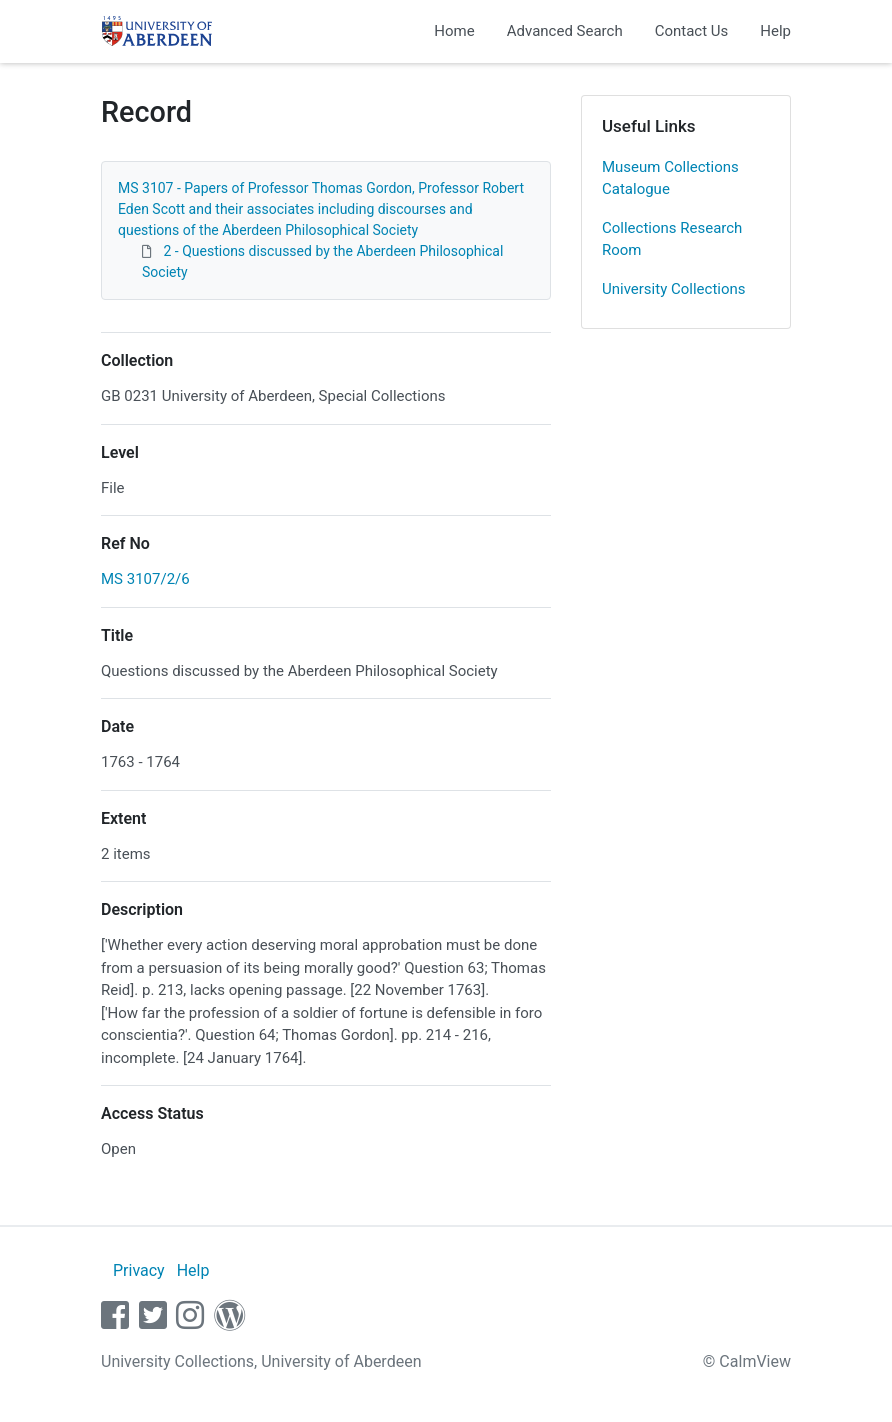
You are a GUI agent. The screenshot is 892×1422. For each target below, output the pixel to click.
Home (454, 31)
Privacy (139, 1270)
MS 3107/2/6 (145, 579)
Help (775, 31)
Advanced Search (565, 31)
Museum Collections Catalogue (670, 178)
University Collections (674, 289)
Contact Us (692, 31)
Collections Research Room (672, 239)
